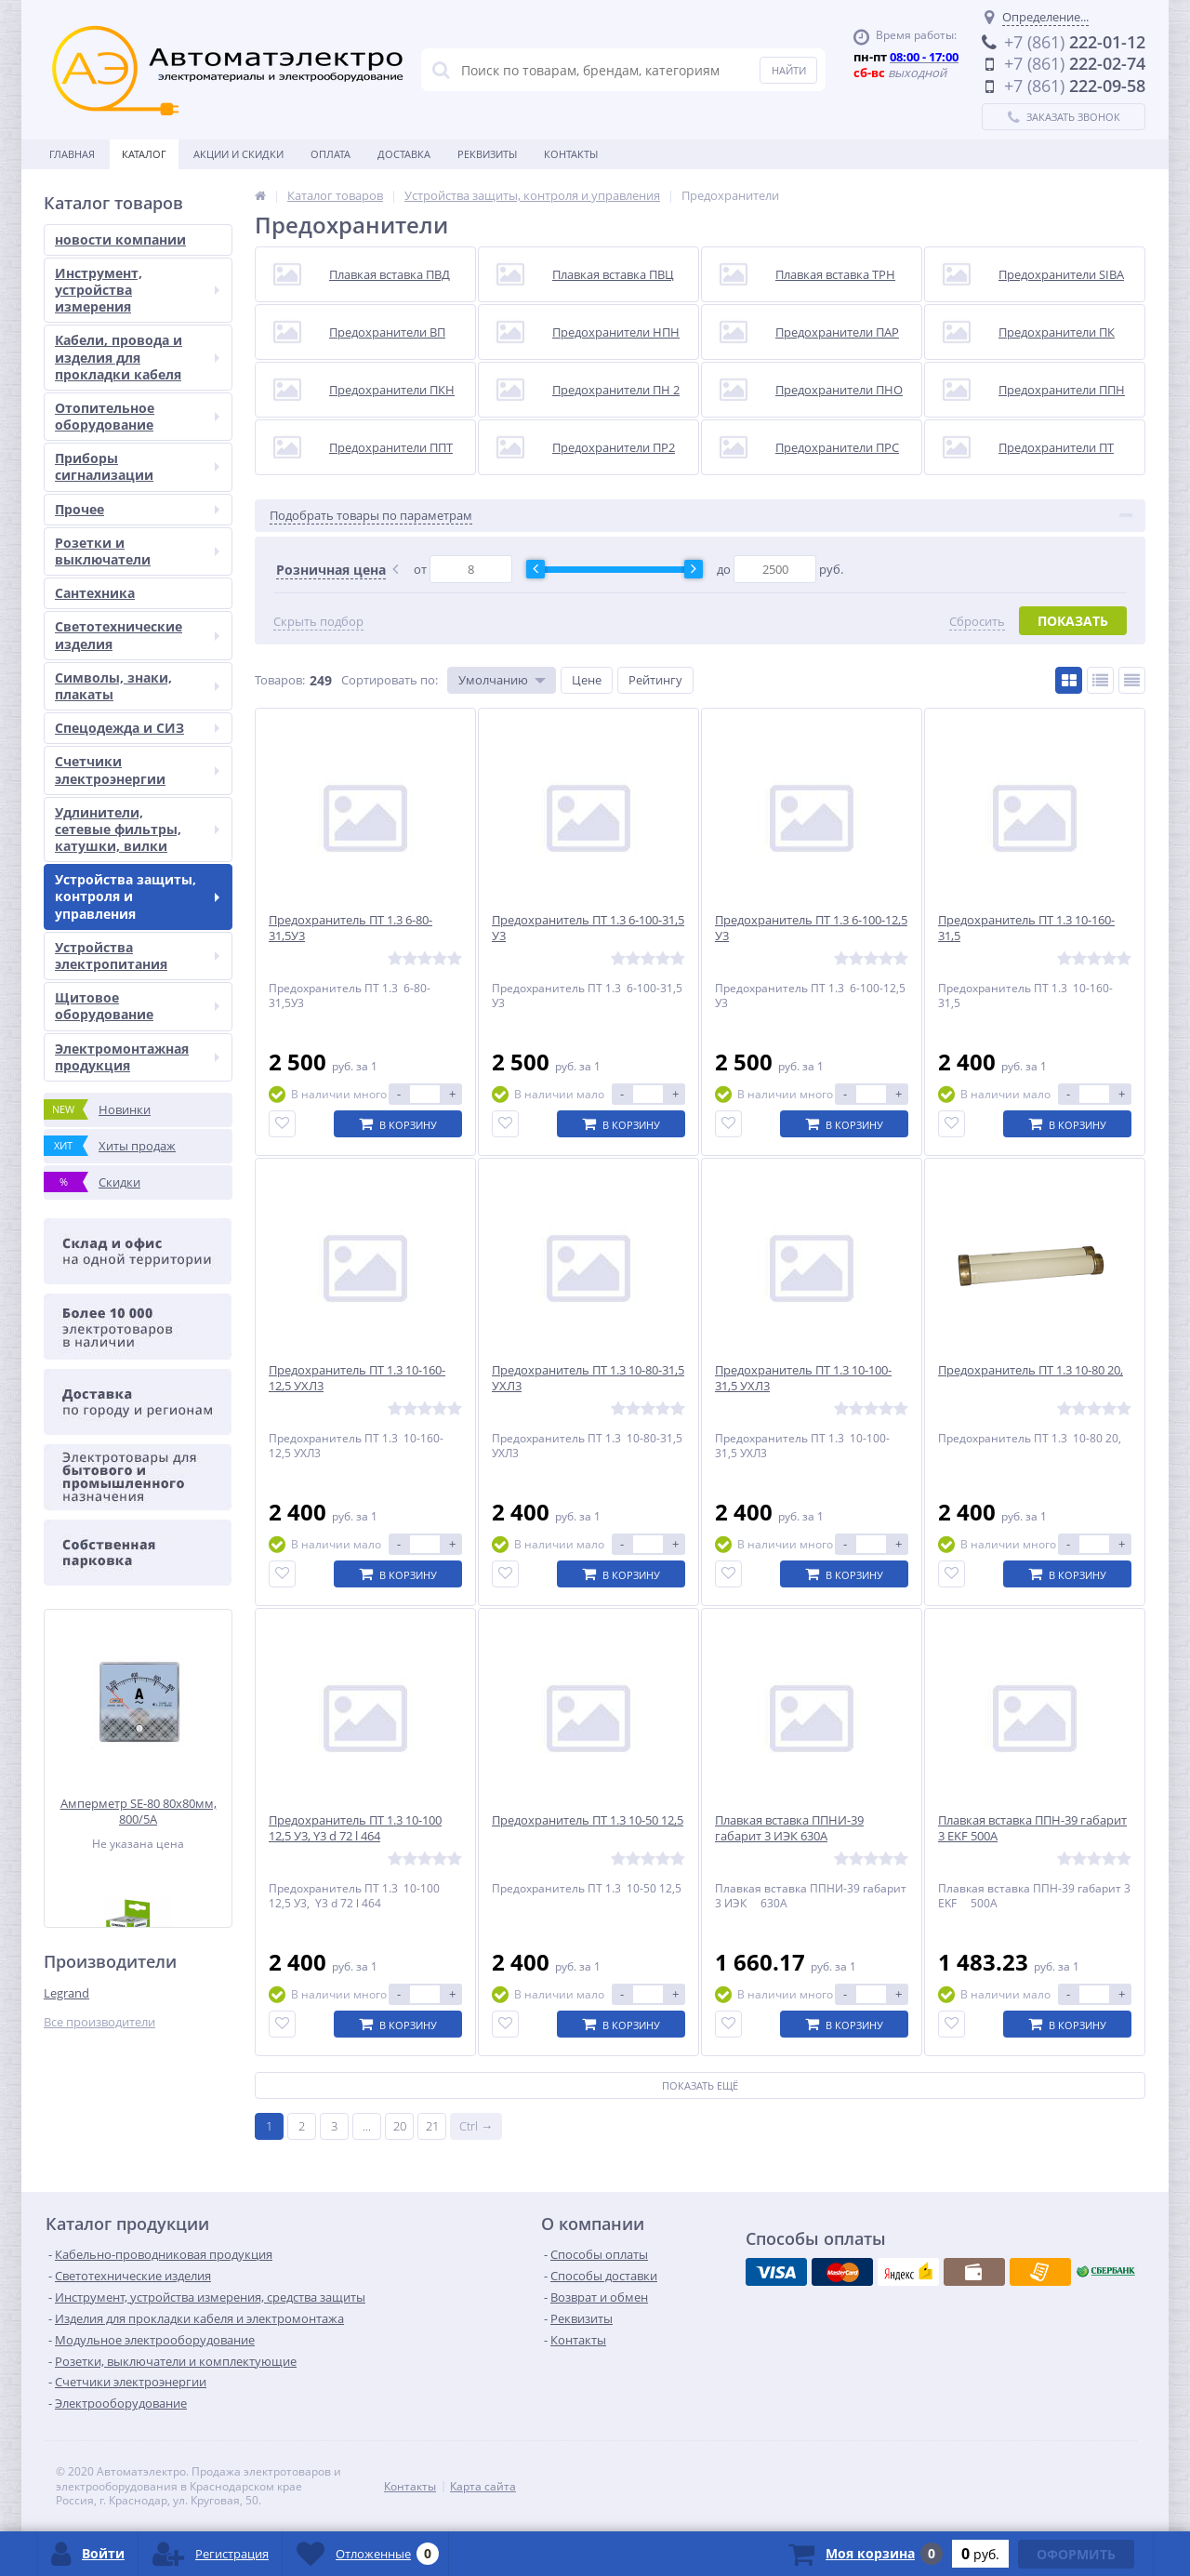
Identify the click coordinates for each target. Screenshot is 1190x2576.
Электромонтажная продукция (137, 1057)
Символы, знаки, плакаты (137, 686)
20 (399, 2126)
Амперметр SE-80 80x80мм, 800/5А (138, 1811)
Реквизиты (487, 154)
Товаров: (280, 679)
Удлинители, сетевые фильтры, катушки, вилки (137, 829)
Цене (587, 679)
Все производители (99, 2022)
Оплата (330, 154)
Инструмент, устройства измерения (137, 289)
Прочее (137, 509)
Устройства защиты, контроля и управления (137, 896)
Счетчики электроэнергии (137, 769)
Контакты (571, 154)
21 (432, 2126)
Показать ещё (700, 2085)
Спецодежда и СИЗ (137, 728)
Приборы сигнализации (137, 466)
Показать (1073, 621)
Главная (72, 154)
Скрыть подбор (318, 622)
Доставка (403, 154)
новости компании (120, 239)
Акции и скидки (238, 154)
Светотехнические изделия (137, 634)
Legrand (66, 1993)
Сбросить (977, 622)
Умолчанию (493, 679)
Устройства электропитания (137, 955)
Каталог (144, 154)
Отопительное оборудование (137, 416)
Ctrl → (476, 2126)
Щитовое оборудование (137, 1006)
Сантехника (95, 593)
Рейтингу (655, 679)
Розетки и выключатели (137, 551)
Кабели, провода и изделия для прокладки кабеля (137, 356)
